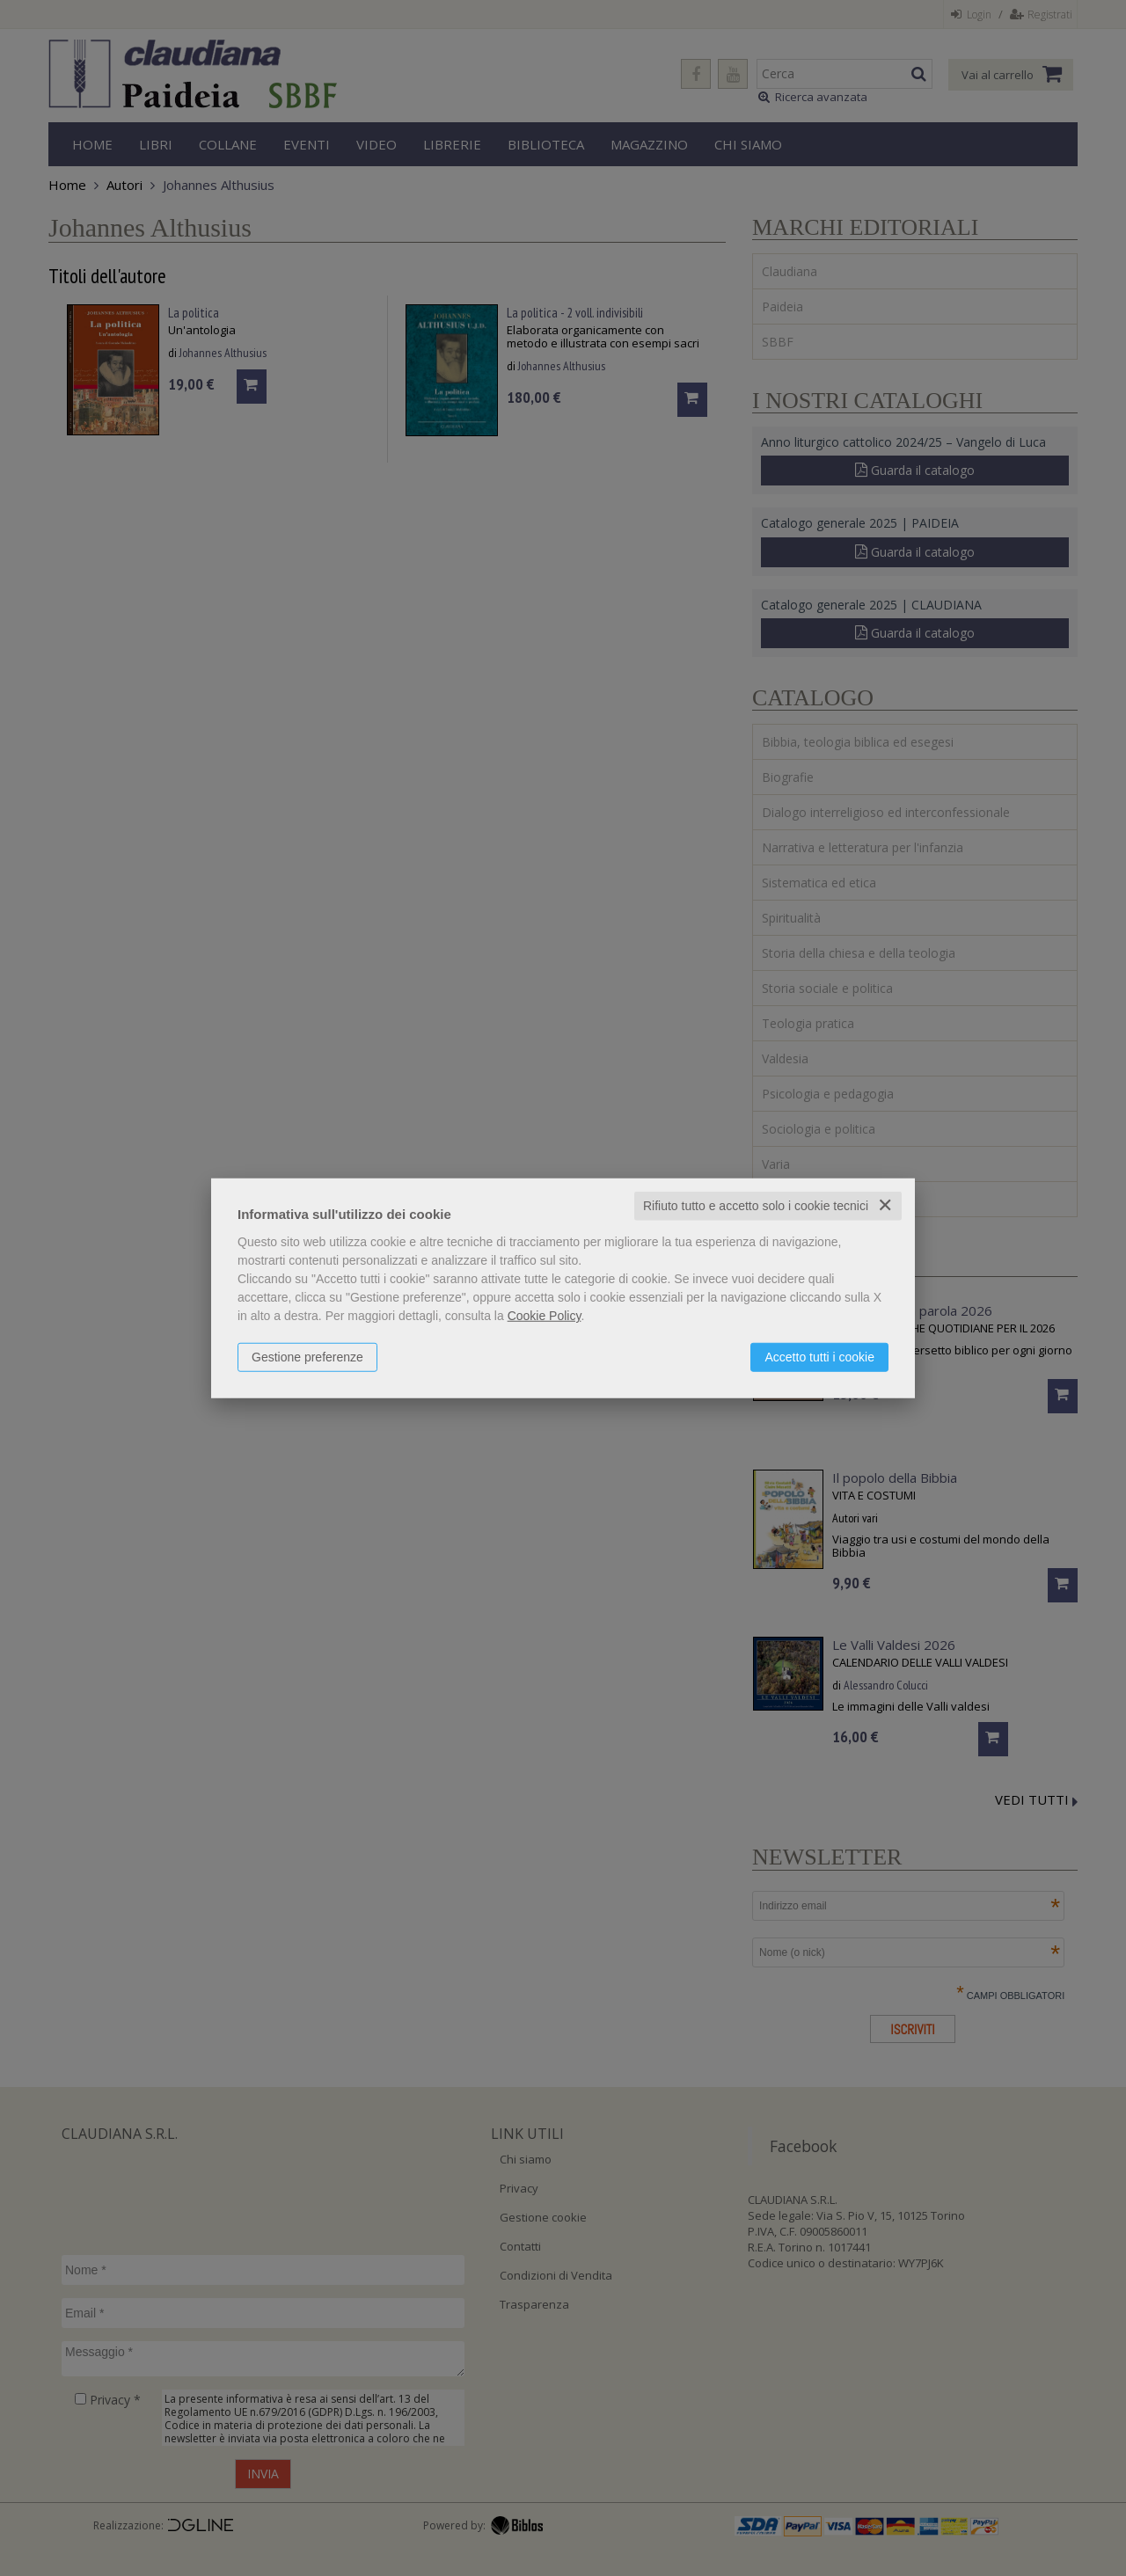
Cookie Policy (544, 1316)
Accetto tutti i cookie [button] (819, 1357)
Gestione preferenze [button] (307, 1357)
